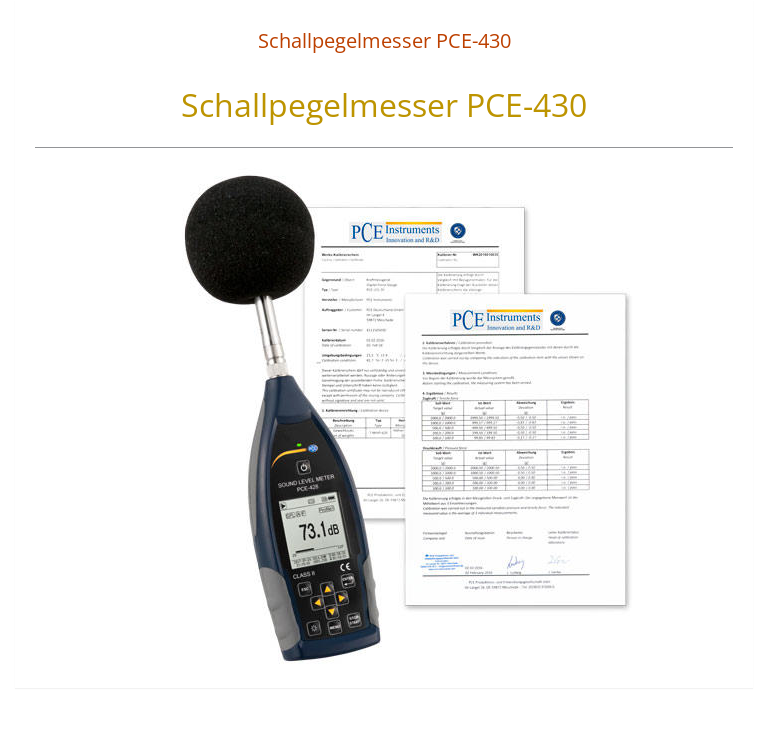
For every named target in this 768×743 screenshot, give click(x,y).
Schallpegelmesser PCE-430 (384, 40)
